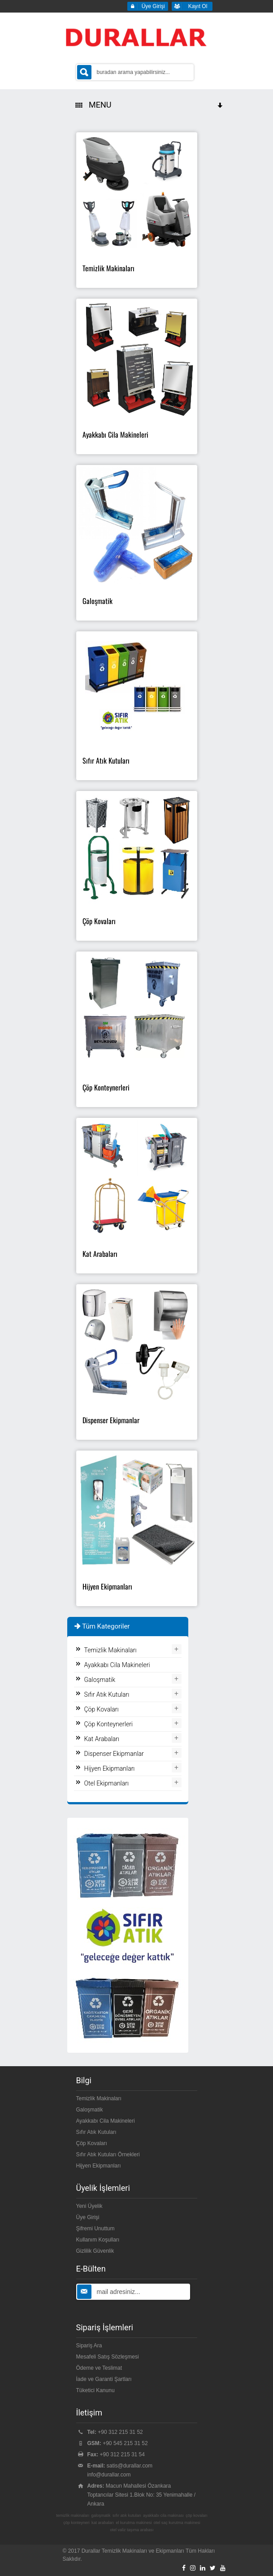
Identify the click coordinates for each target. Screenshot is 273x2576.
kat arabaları (102, 2522)
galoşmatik (101, 2515)
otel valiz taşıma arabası (131, 2530)
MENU (149, 105)
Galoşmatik (100, 1679)
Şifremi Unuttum (95, 2228)
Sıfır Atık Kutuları (107, 1694)
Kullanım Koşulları (98, 2240)
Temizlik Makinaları (110, 1650)
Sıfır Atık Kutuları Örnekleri (108, 2154)
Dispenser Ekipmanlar (114, 1753)
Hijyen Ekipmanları (109, 1768)
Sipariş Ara (89, 2345)
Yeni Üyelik (89, 2206)
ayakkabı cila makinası (163, 2515)
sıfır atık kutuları (127, 2515)
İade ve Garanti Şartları (104, 2379)
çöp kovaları (197, 2515)
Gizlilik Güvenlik (95, 2251)
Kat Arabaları (102, 1738)
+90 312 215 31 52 (120, 2432)
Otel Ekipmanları (106, 1783)
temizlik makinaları (72, 2515)
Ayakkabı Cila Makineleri (117, 1664)
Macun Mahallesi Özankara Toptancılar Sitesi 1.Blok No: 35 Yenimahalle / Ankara (141, 2495)
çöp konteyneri (76, 2522)
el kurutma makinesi (134, 2522)
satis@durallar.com (129, 2466)
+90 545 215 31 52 (125, 2443)
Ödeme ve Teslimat (99, 2368)
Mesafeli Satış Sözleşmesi (107, 2357)
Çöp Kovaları (101, 1709)
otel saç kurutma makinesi (177, 2522)
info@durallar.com (109, 2475)
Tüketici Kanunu (95, 2390)
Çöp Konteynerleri (108, 1724)
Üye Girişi (88, 2217)
